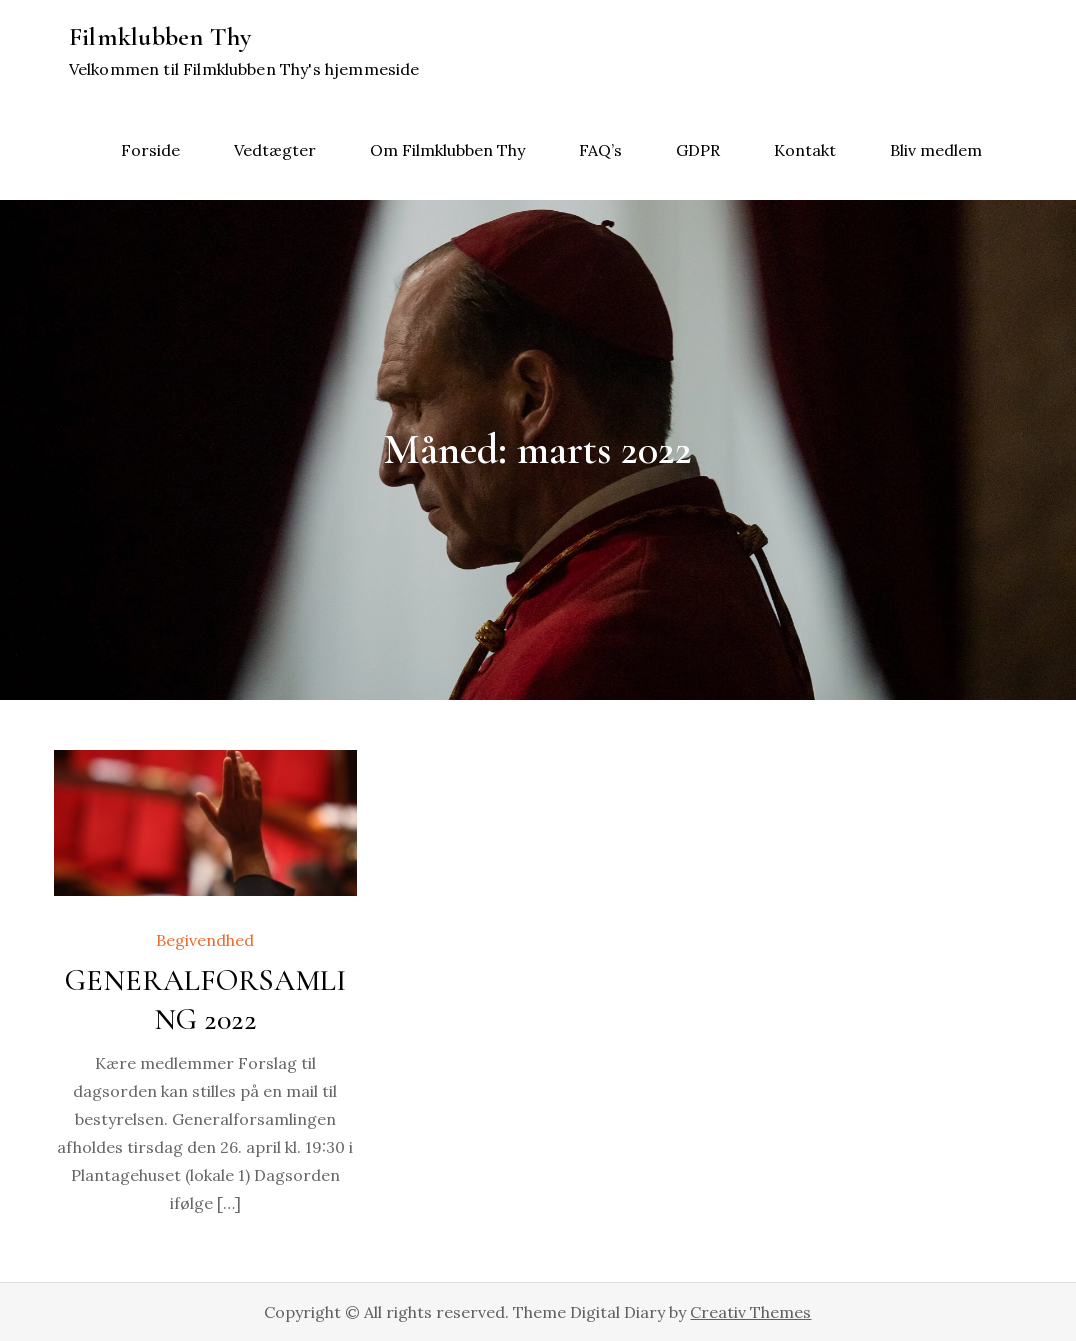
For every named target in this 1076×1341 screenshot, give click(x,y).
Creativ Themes (750, 1312)
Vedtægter (275, 150)
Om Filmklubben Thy (447, 150)
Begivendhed (205, 940)
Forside (150, 150)
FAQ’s (600, 150)
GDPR (698, 150)
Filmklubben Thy (160, 36)
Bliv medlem (936, 150)
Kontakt (805, 150)
